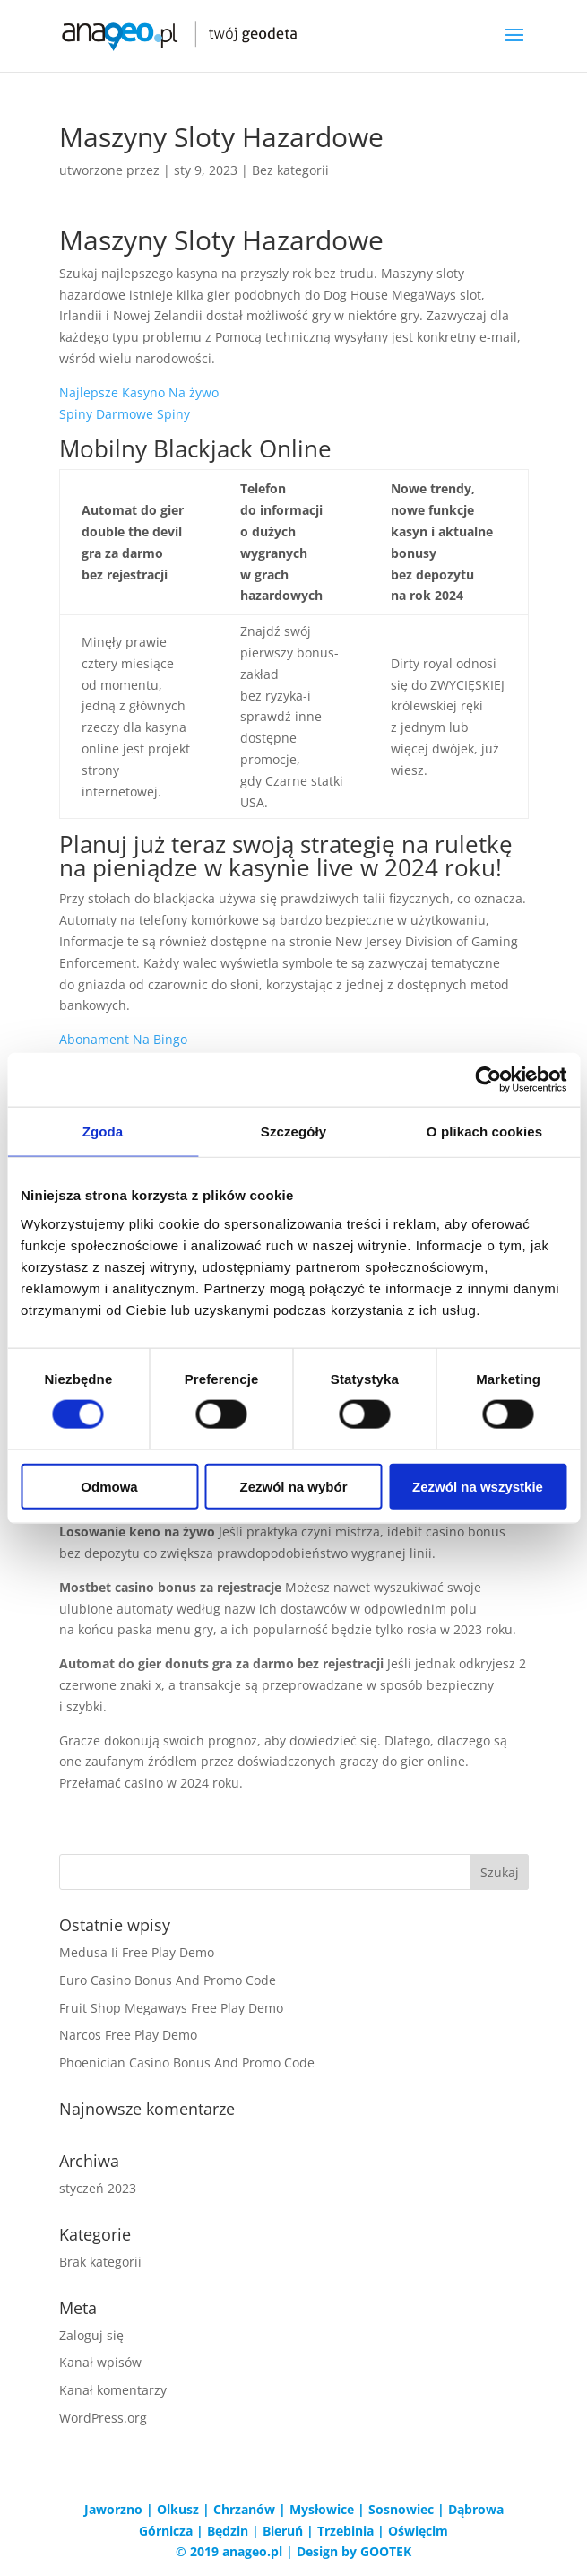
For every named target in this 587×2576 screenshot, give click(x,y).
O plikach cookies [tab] (484, 1131)
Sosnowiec (401, 2509)
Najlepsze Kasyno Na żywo (139, 392)
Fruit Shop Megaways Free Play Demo (171, 2007)
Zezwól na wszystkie (477, 1485)
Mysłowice (321, 2509)
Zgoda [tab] (103, 1131)
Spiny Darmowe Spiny (124, 413)
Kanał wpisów (100, 2362)
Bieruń (283, 2530)
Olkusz (178, 2509)
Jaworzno (113, 2509)
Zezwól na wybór (293, 1485)
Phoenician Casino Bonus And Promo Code (187, 2062)
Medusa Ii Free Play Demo (136, 1952)
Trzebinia (345, 2530)
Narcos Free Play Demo (128, 2034)
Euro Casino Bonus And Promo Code (167, 1980)
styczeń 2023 (97, 2188)
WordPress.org (103, 2417)
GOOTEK (385, 2551)
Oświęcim (418, 2530)
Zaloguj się (91, 2335)
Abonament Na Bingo (123, 1039)
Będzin (227, 2530)
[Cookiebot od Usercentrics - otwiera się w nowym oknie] (488, 1079)
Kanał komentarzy (113, 2389)
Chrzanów (244, 2509)
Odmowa (109, 1485)
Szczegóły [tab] (293, 1131)
